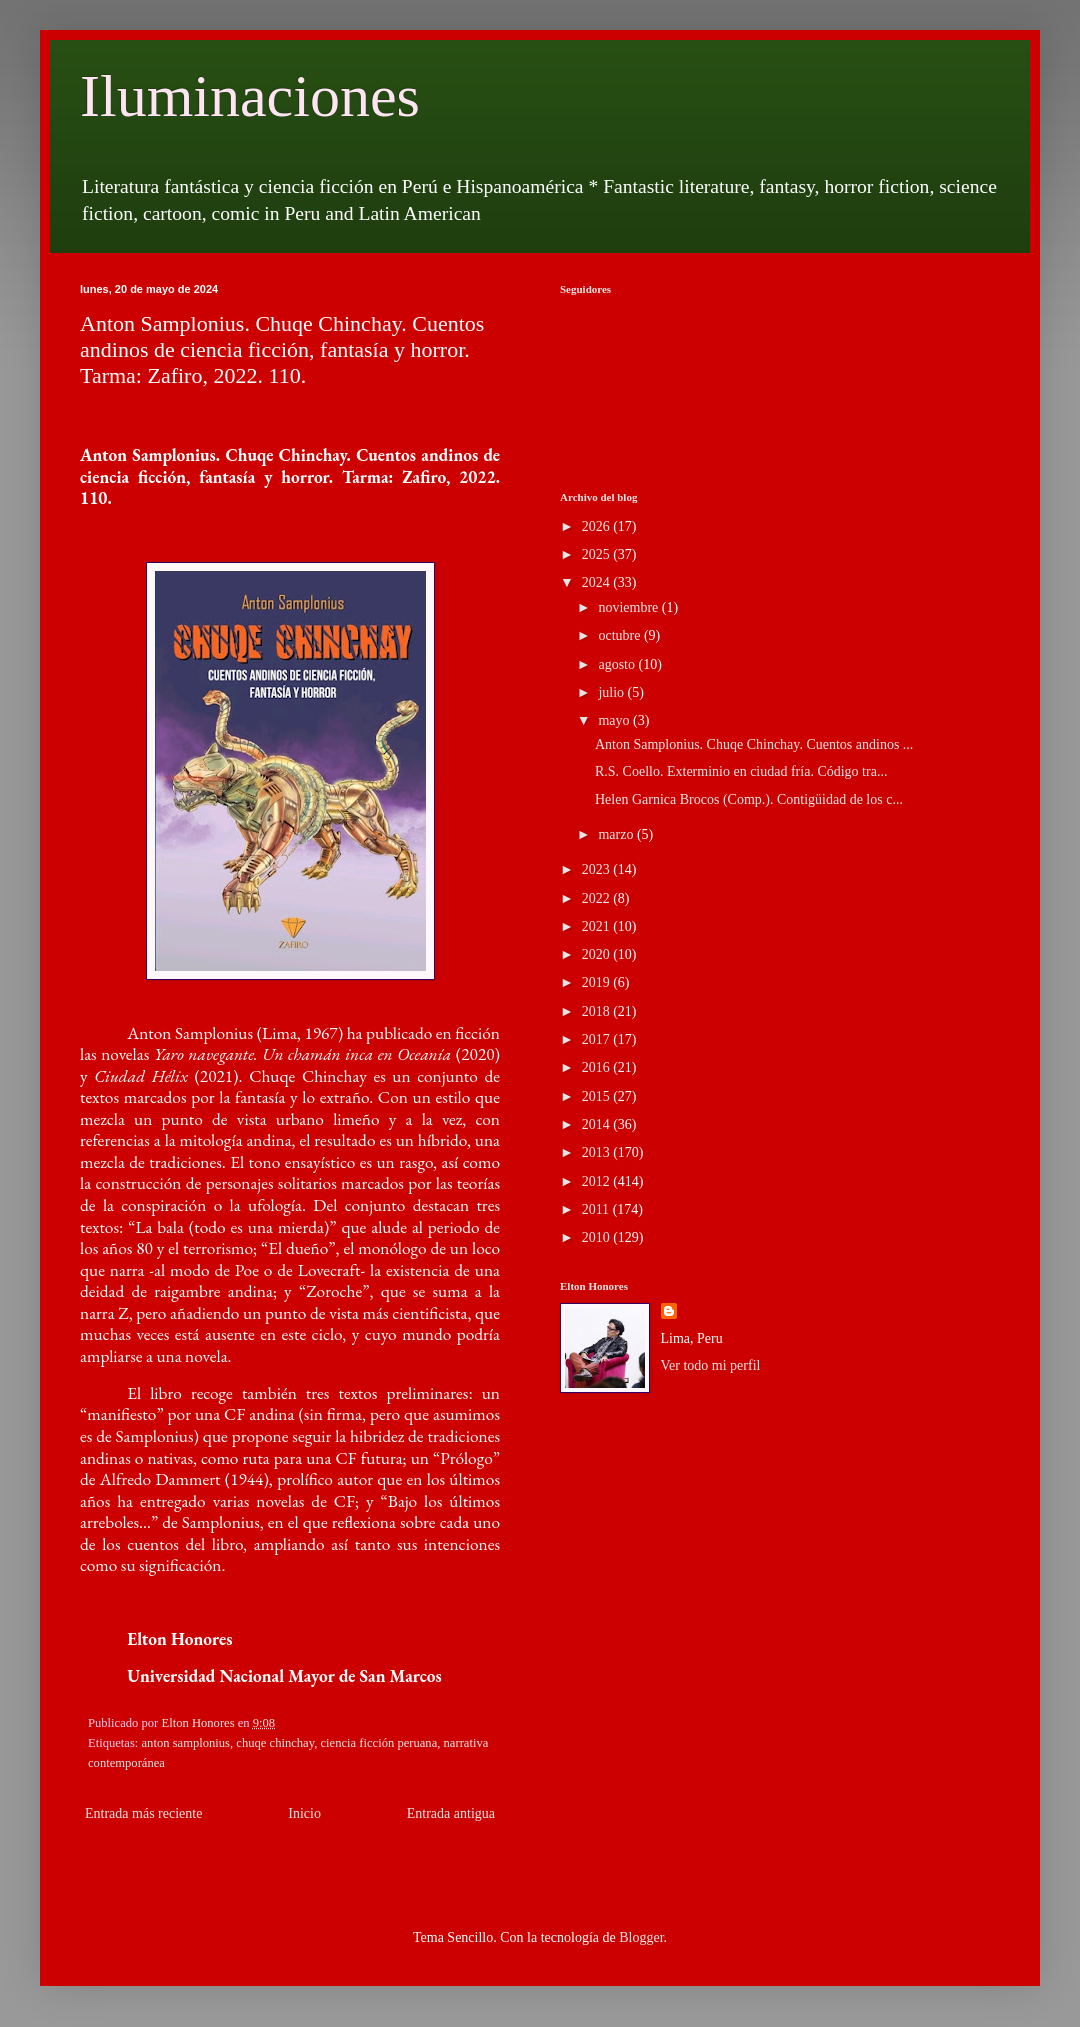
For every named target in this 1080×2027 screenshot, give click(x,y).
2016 (598, 1067)
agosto (618, 664)
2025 (598, 554)
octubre (620, 635)
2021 (598, 926)
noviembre (629, 607)
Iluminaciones (250, 96)
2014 (598, 1124)
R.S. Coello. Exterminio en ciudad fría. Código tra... (741, 771)
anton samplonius (186, 1743)
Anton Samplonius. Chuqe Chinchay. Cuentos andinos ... (754, 744)
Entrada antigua (451, 1813)
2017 (598, 1039)
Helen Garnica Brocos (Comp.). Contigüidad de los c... (749, 799)
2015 (598, 1096)
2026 (598, 526)
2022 (598, 898)
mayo (615, 720)
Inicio (304, 1813)
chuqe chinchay (275, 1743)
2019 (598, 982)
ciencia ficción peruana (378, 1743)
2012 (598, 1181)
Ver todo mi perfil (711, 1365)
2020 (598, 954)
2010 (598, 1237)
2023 (598, 869)
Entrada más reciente (143, 1813)
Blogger (641, 1937)
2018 (598, 1011)
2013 (598, 1152)
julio (612, 692)
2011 (597, 1209)
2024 (598, 582)
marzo (617, 834)
